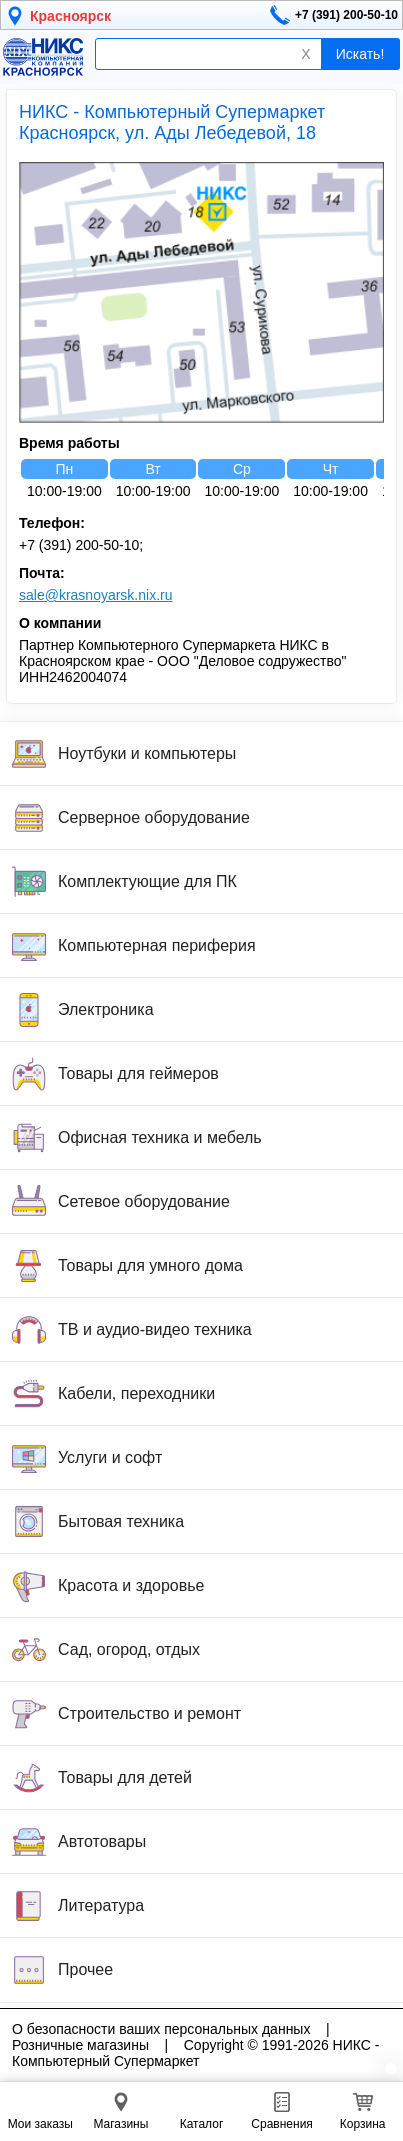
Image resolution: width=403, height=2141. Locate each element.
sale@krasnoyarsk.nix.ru (96, 595)
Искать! (360, 54)
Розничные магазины (80, 2045)
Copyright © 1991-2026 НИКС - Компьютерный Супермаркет (195, 2053)
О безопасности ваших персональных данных (161, 2029)
